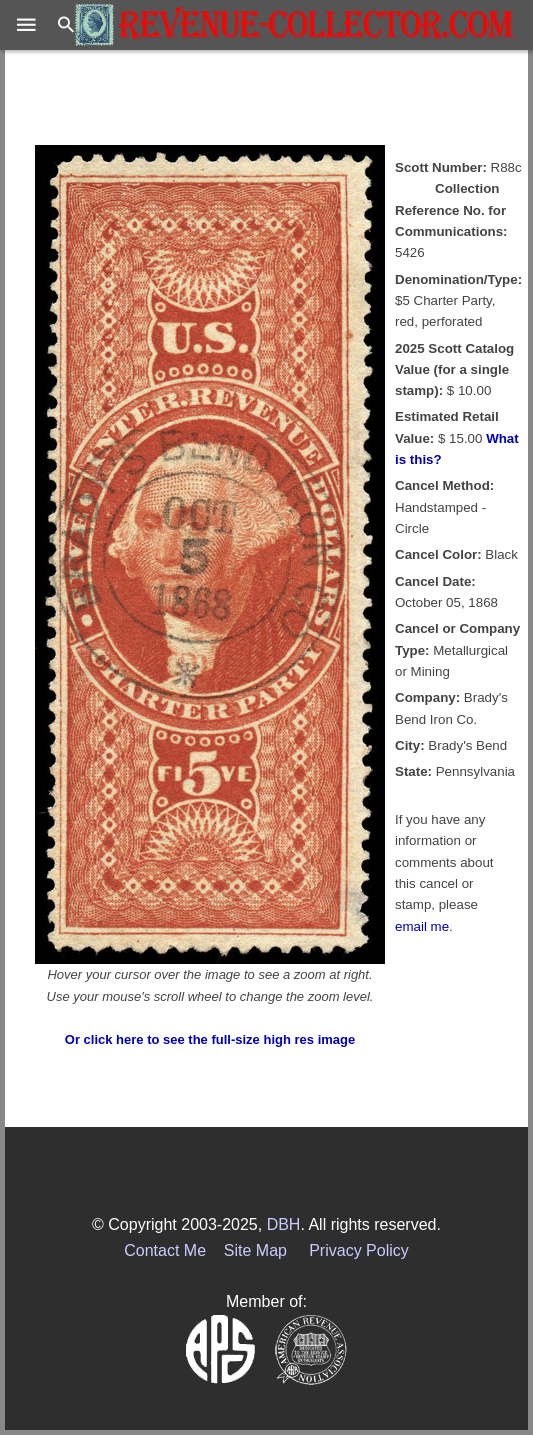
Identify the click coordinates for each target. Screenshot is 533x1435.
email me (422, 926)
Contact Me (165, 1250)
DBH (284, 1224)
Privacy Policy (359, 1250)
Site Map (255, 1250)
